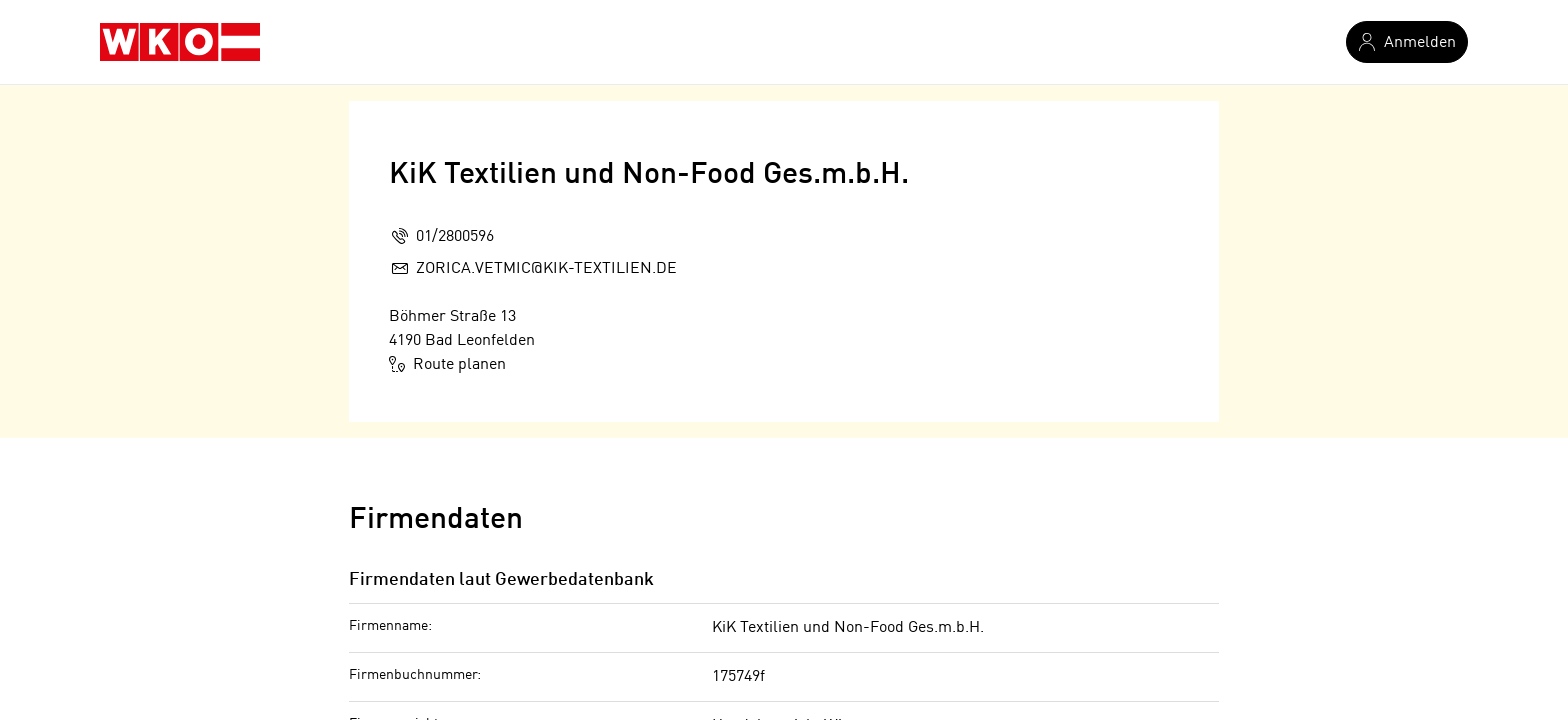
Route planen (447, 364)
